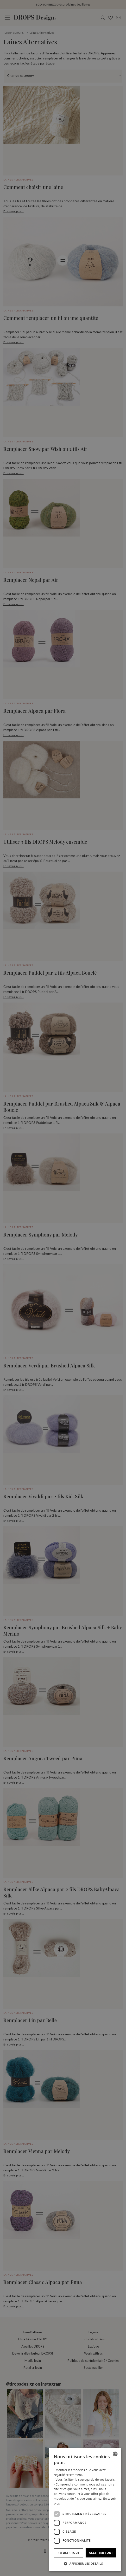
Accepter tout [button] (101, 2553)
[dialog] (85, 2509)
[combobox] (115, 2454)
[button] (85, 2563)
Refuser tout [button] (68, 2553)
